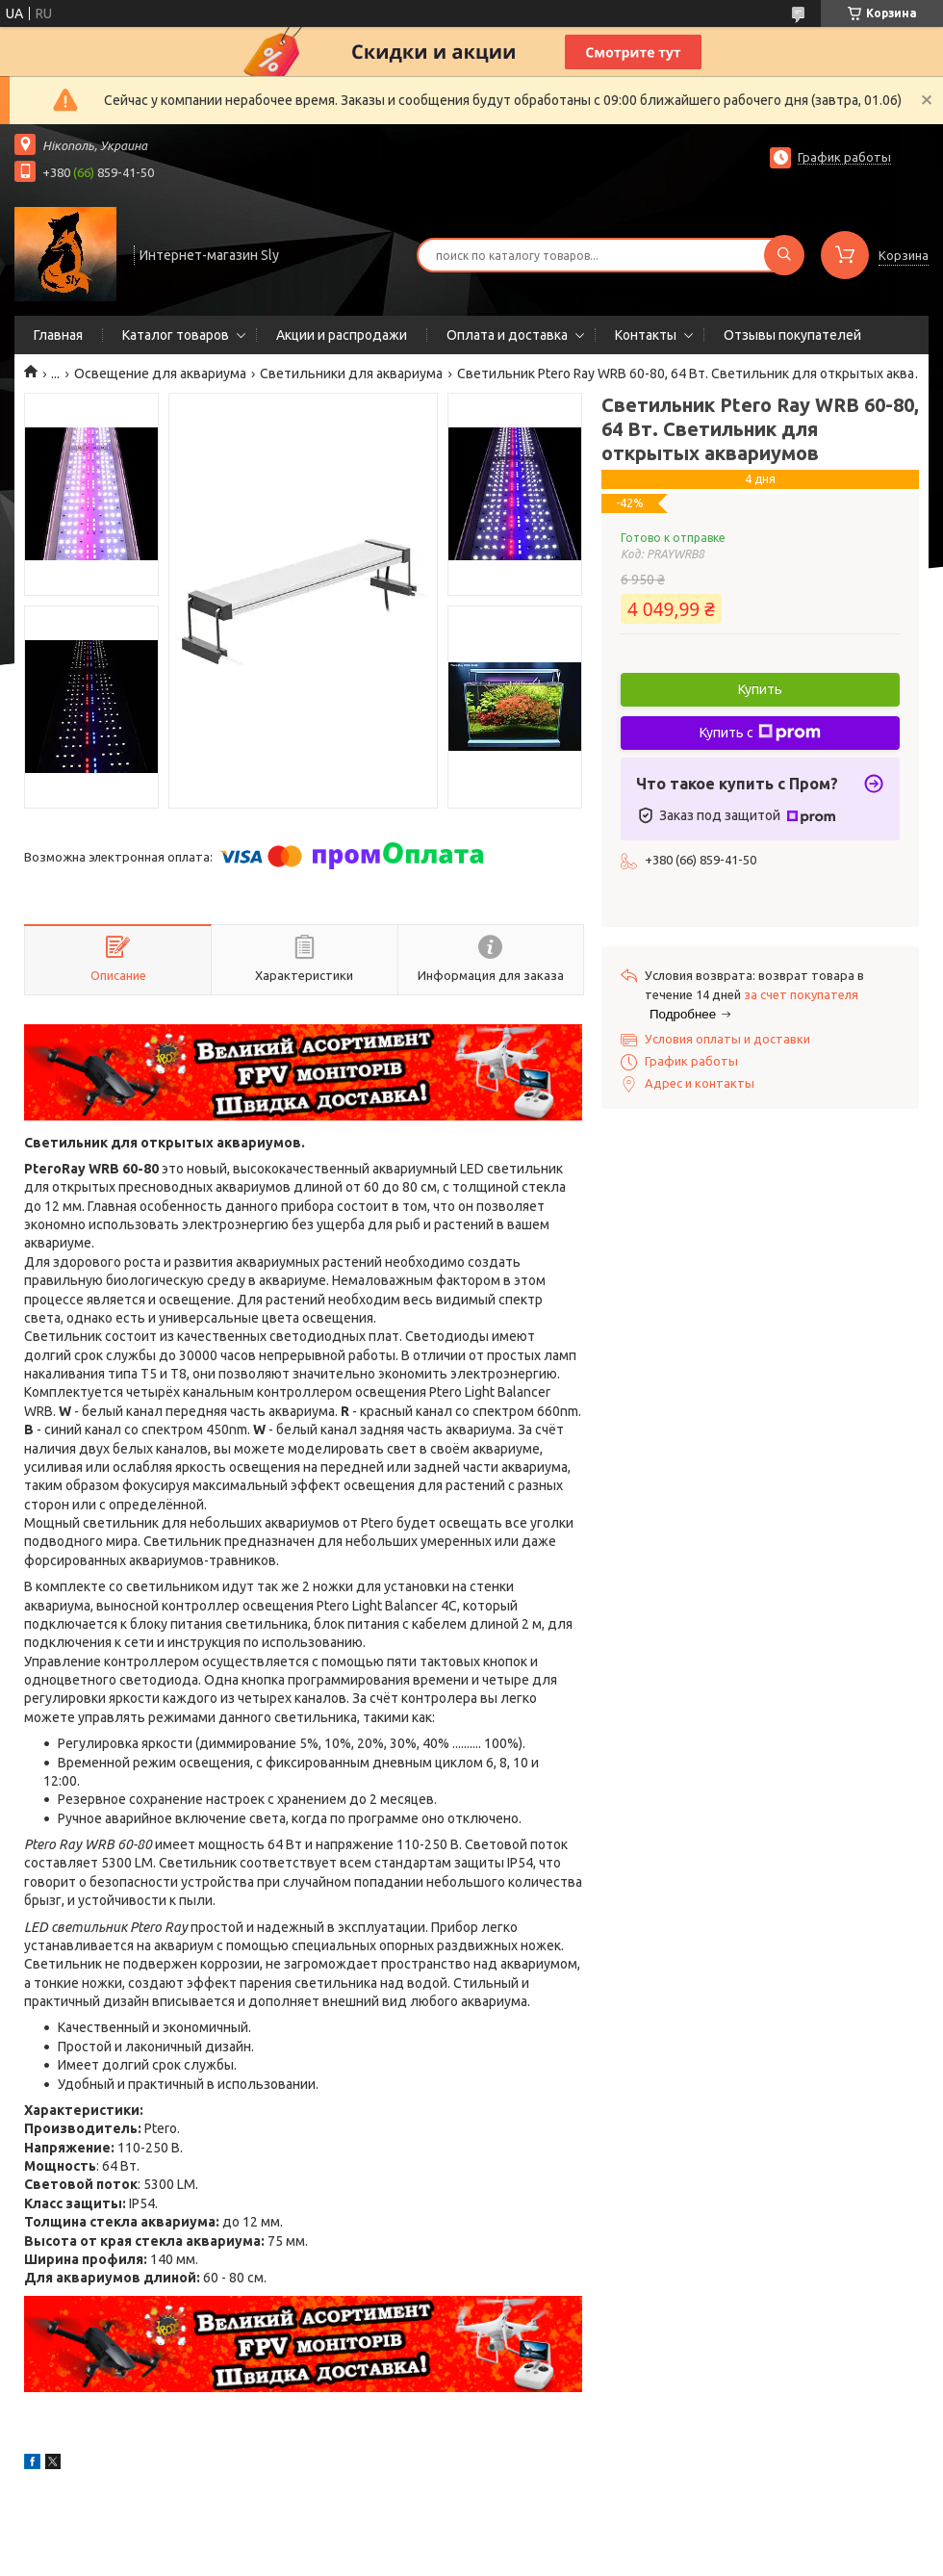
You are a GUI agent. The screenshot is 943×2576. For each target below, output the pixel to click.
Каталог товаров (175, 335)
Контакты (645, 335)
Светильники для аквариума (351, 373)
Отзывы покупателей (792, 335)
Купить (760, 689)
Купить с (760, 732)
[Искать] (784, 255)
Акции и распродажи (341, 335)
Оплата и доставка (507, 335)
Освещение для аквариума (160, 373)
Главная (58, 335)
